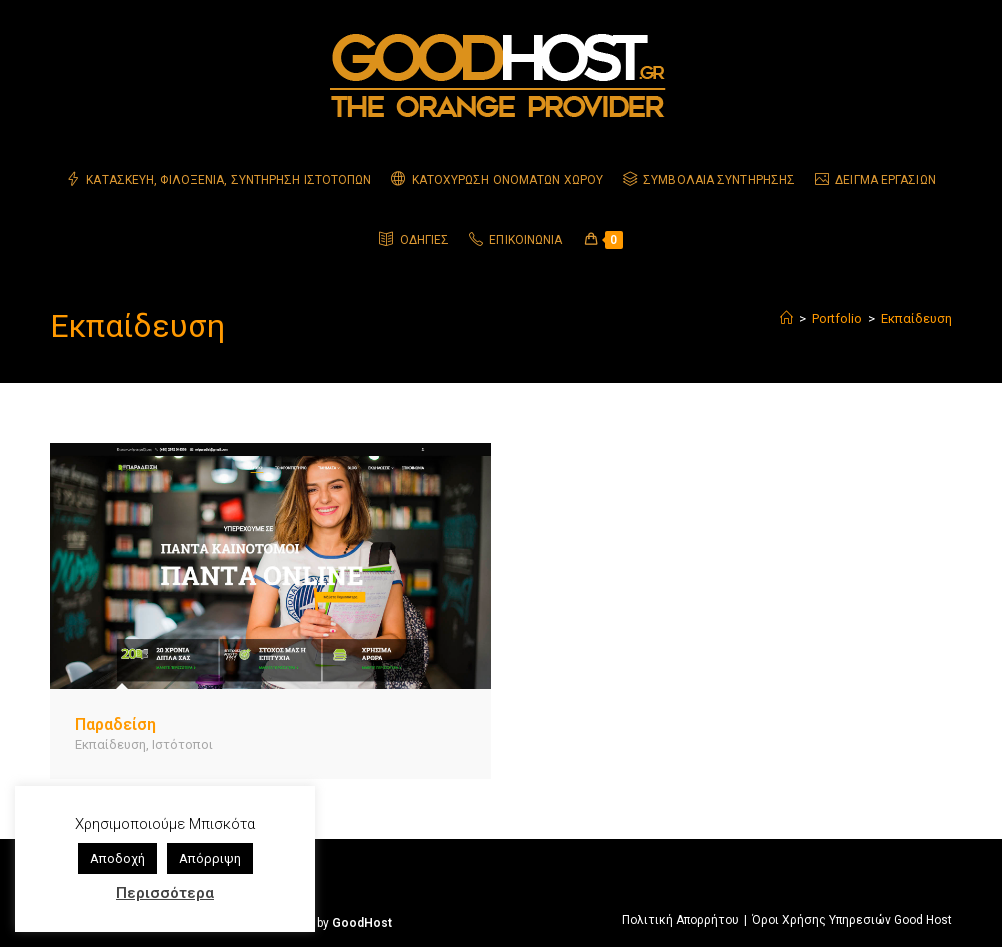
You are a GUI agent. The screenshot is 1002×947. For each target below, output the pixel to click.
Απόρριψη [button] (210, 858)
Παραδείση (115, 724)
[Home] (786, 318)
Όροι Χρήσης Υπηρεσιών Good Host (852, 920)
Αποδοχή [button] (117, 858)
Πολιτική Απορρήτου (680, 920)
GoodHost (362, 923)
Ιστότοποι (182, 744)
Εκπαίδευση (916, 318)
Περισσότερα (165, 893)
